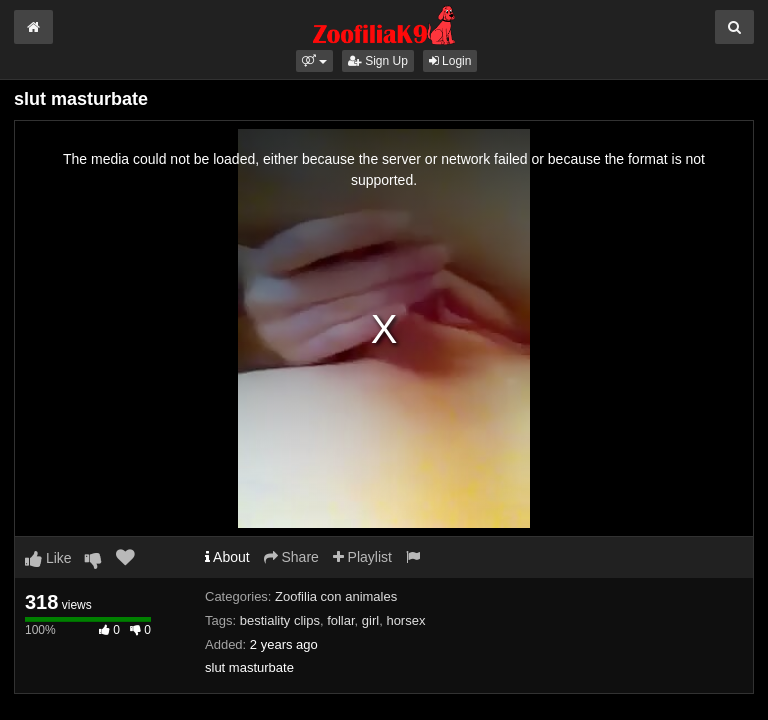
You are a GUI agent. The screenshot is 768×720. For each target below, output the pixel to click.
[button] (314, 61)
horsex (405, 620)
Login (450, 61)
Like (48, 558)
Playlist (362, 557)
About (227, 557)
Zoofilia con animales (336, 596)
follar (340, 620)
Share (291, 557)
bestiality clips (280, 620)
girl (370, 620)
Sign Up (378, 61)
